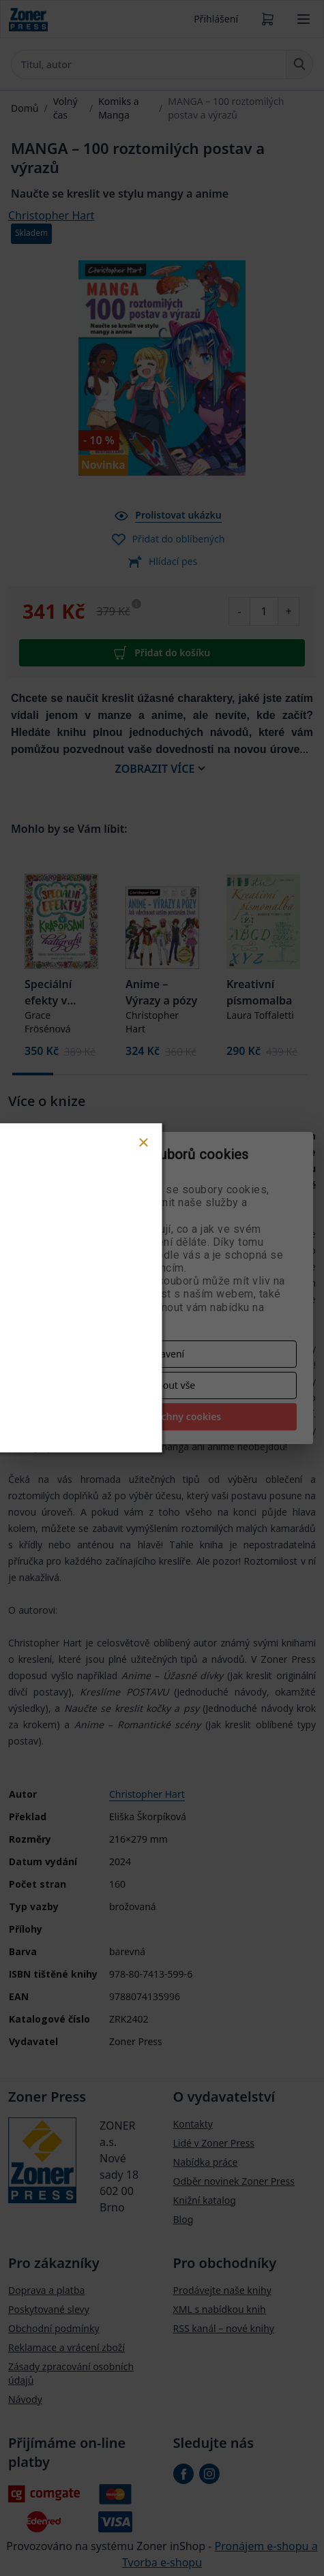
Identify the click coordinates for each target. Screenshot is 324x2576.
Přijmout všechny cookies (162, 1416)
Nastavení (162, 1353)
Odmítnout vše (162, 1385)
